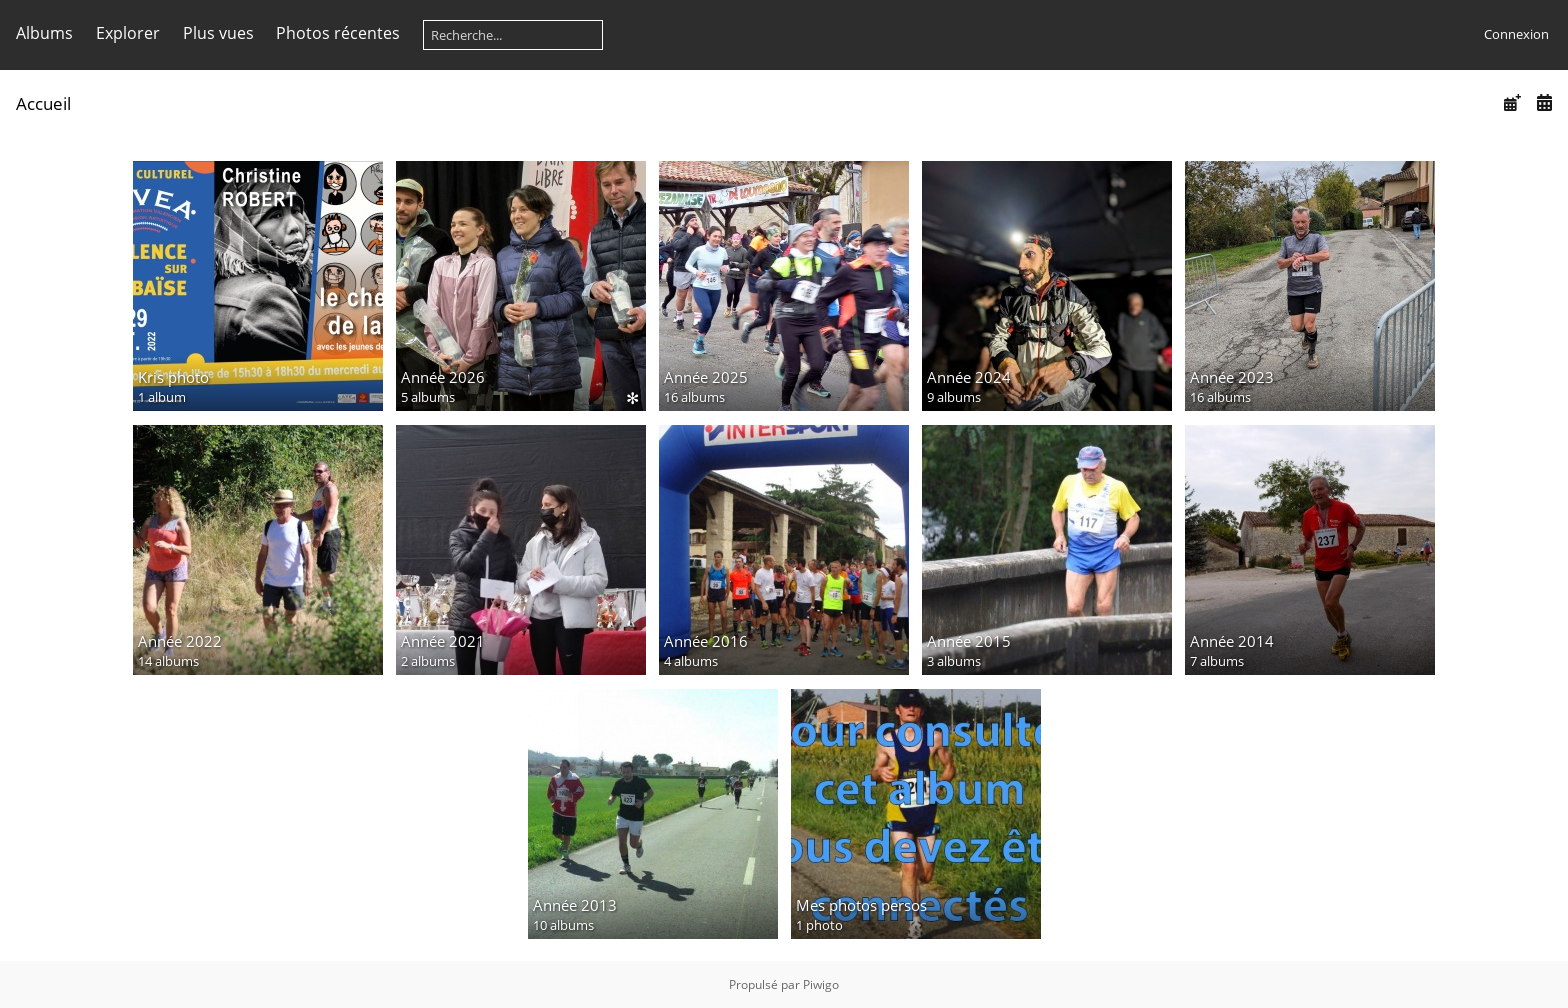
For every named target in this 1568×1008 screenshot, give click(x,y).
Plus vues (218, 33)
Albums (44, 33)
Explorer (128, 33)
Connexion (1516, 34)
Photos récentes (338, 33)
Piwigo (821, 984)
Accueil (43, 103)
